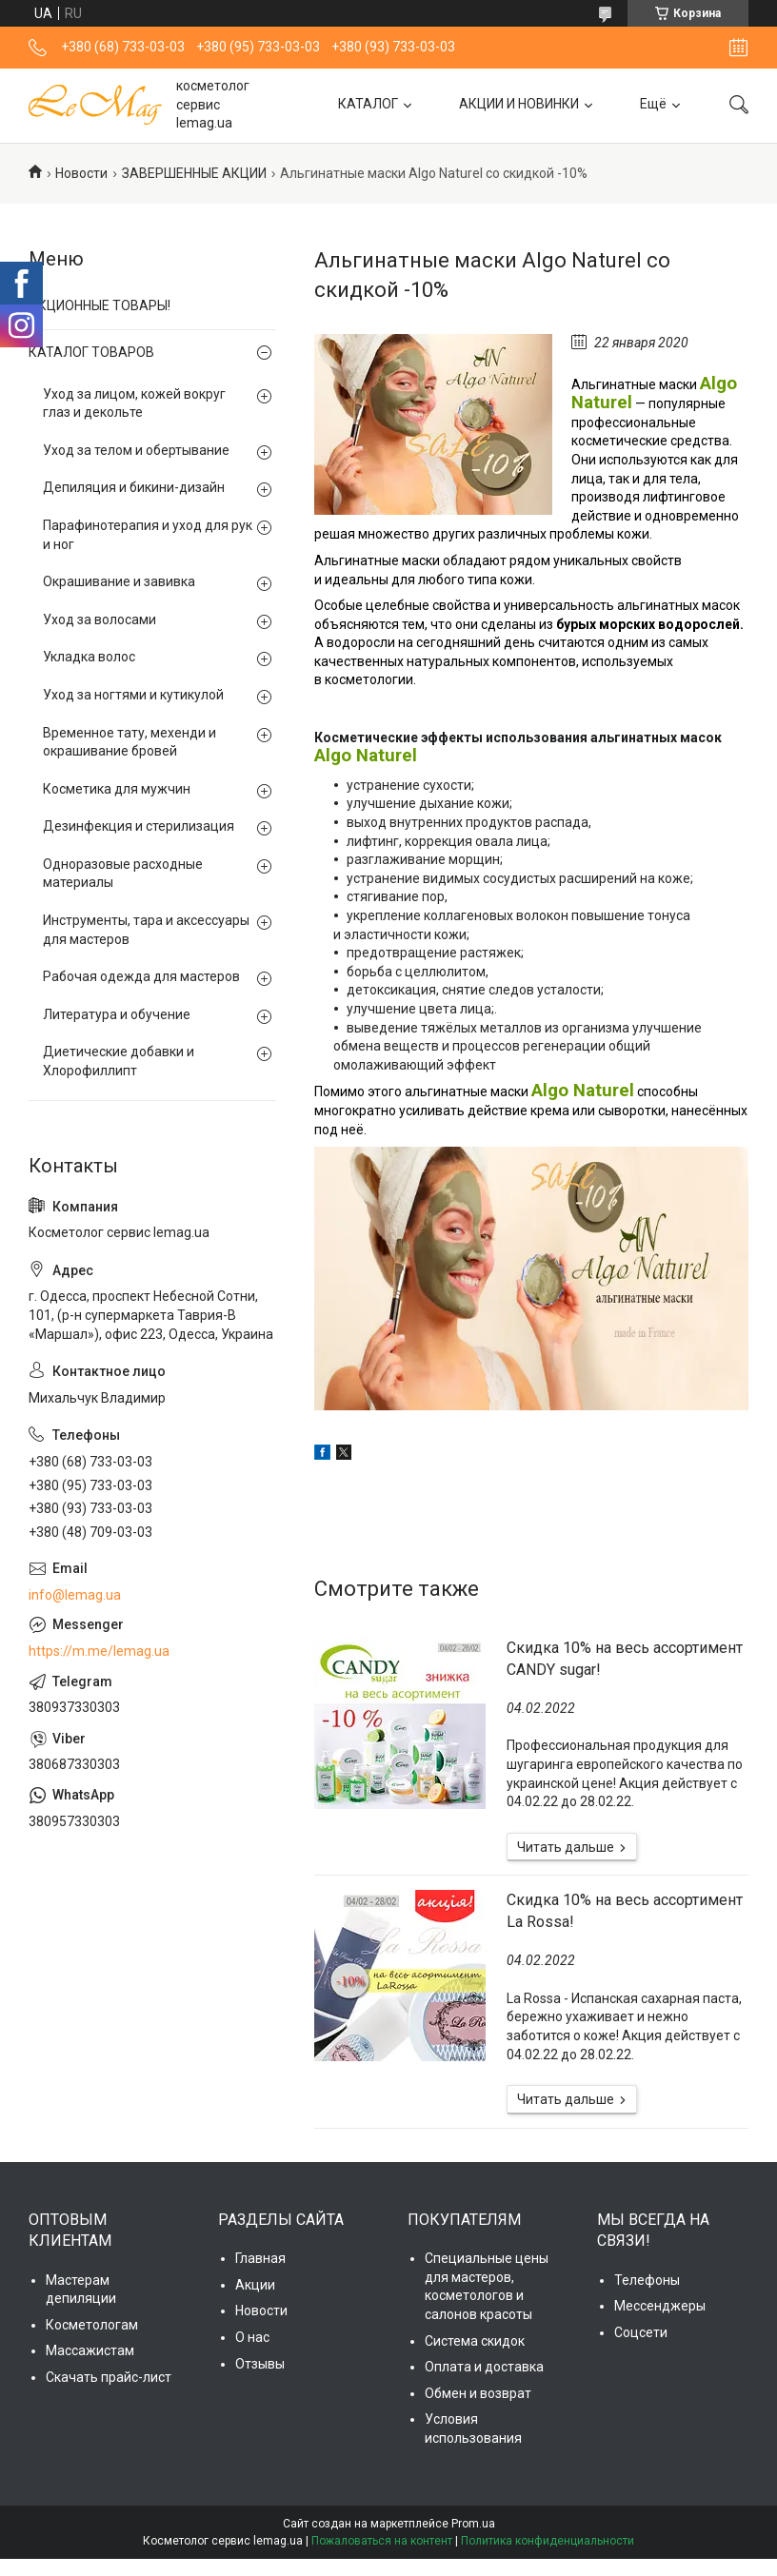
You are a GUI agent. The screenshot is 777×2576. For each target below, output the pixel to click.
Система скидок (475, 2341)
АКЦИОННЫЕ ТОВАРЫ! (99, 305)
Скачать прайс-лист (108, 2377)
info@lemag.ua (75, 1595)
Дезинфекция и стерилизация (138, 826)
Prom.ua (473, 2523)
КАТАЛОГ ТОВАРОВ (91, 352)
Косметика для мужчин (116, 788)
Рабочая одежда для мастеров (141, 976)
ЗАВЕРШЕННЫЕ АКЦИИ (194, 173)
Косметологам (92, 2324)
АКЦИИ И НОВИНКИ (519, 104)
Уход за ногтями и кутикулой (133, 694)
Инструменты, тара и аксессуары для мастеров (146, 930)
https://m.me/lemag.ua (99, 1651)
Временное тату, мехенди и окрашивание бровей (129, 742)
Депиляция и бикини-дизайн (134, 487)
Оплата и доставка (484, 2366)
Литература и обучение (116, 1014)
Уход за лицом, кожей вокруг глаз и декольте (134, 403)
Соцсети (640, 2332)
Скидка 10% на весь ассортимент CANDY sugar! (625, 1658)
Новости (81, 173)
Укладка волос (89, 656)
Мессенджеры (660, 2305)
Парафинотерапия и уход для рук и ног (147, 535)
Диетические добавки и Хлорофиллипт (118, 1061)
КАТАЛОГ (368, 104)
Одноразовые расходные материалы (123, 873)
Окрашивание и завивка (119, 581)
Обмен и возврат (478, 2393)
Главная (260, 2258)
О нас (252, 2337)
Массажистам (90, 2350)
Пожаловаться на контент (381, 2540)
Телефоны (647, 2280)
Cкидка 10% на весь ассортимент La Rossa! (625, 1910)
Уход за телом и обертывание (136, 450)
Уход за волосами (99, 619)
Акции (255, 2284)
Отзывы (260, 2363)
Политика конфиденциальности (547, 2540)
